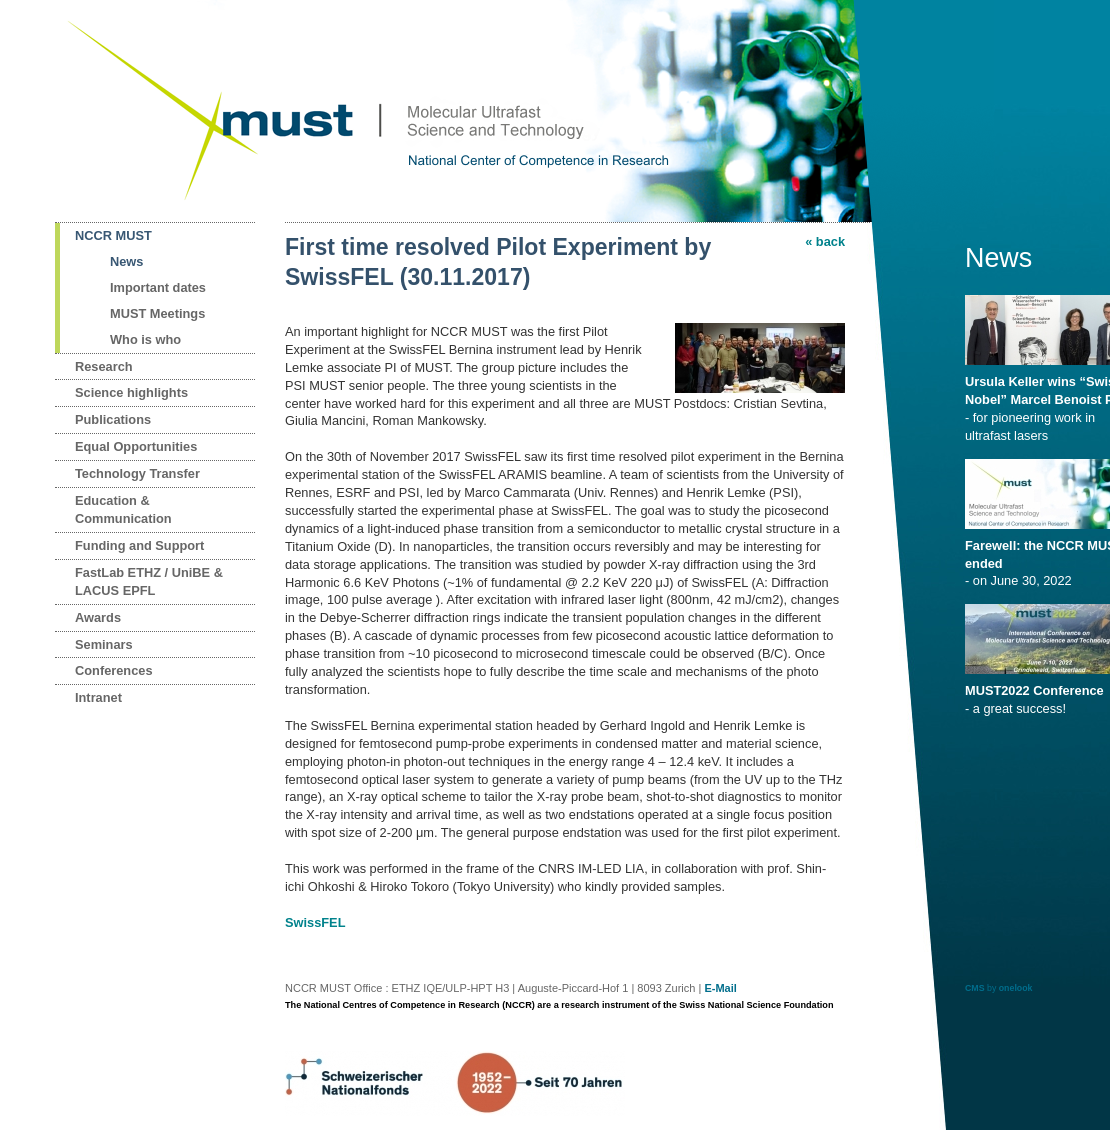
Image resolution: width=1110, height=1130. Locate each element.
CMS (975, 988)
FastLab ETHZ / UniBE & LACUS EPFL (149, 581)
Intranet (98, 697)
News (126, 261)
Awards (98, 617)
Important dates (158, 287)
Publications (113, 419)
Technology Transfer (137, 473)
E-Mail (720, 988)
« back (825, 241)
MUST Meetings (157, 313)
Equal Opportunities (136, 446)
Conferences (114, 670)
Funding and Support (139, 545)
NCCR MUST (113, 235)
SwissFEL (315, 922)
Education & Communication (123, 509)
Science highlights (131, 392)
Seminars (104, 644)
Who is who (145, 339)
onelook (1016, 988)
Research (104, 366)
